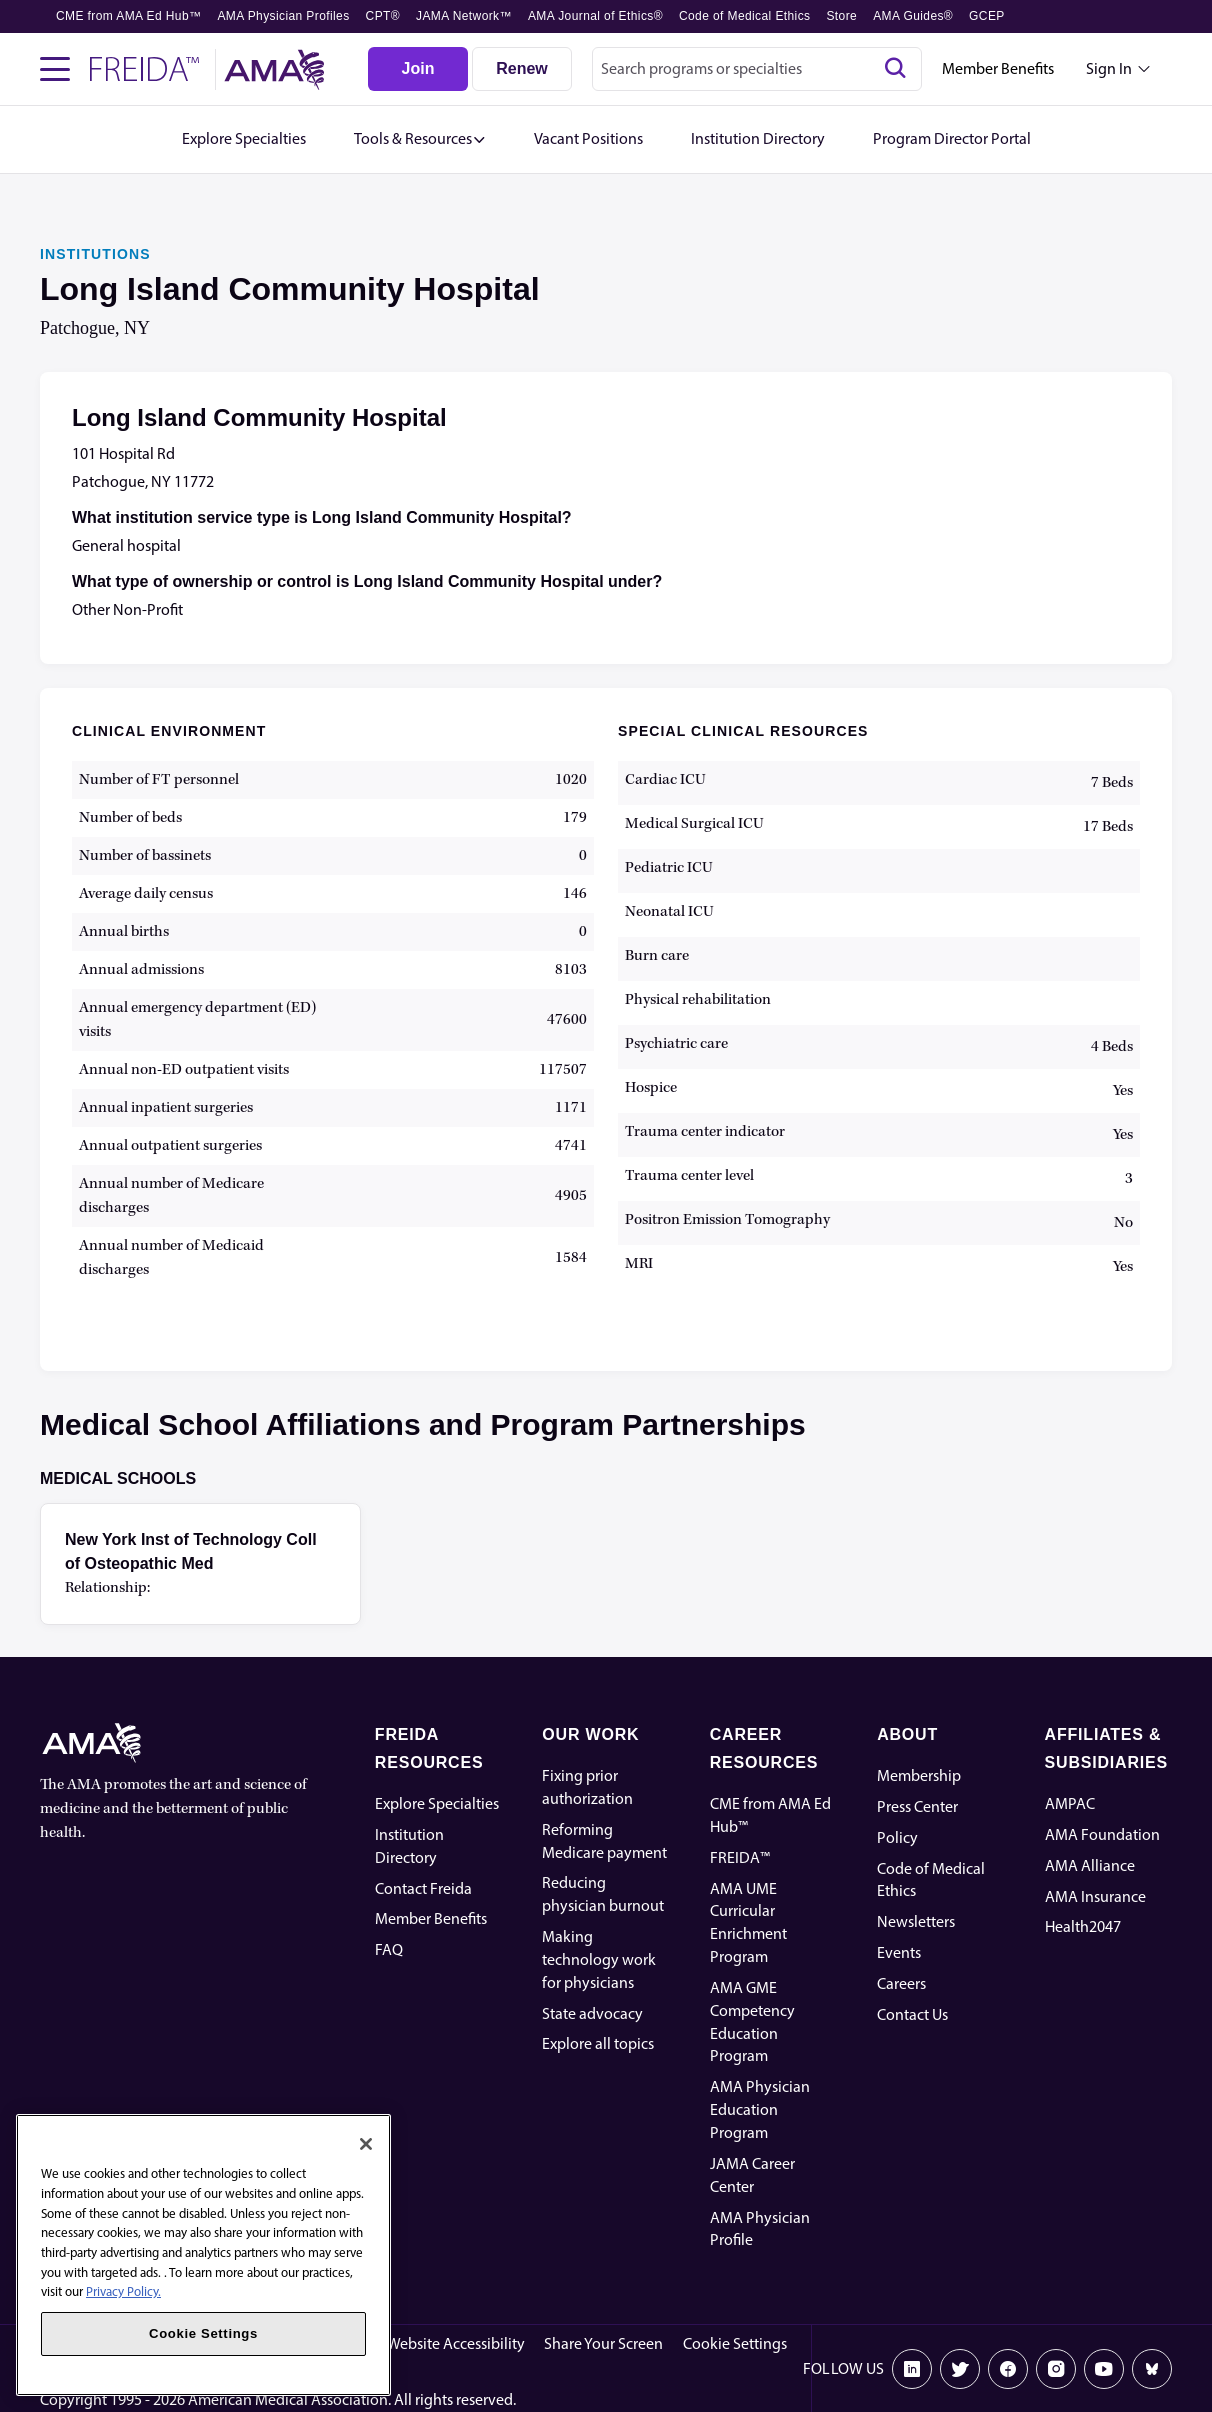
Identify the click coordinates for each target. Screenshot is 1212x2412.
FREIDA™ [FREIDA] (740, 1857)
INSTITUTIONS (95, 254)
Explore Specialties (437, 1803)
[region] (203, 2255)
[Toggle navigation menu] (55, 69)
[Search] (895, 69)
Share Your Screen (603, 2343)
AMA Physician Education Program (760, 2109)
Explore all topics (598, 2043)
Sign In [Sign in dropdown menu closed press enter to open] (1109, 68)
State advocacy (592, 2013)
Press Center (917, 1806)
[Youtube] (1104, 2369)
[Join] (418, 69)
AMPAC (1070, 1803)
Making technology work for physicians (599, 1959)
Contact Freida (423, 1888)
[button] (420, 139)
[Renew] (522, 69)
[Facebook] (1008, 2369)
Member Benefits (998, 68)
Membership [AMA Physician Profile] (919, 1775)
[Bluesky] (1152, 2369)
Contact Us (912, 2014)
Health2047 (1083, 1926)
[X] (960, 2369)
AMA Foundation (1102, 1834)
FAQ (389, 1949)
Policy (897, 1837)
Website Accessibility (456, 2343)
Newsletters (916, 1921)
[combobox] (757, 69)
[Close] (366, 2144)
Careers (901, 1983)
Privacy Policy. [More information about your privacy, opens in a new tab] (123, 2291)
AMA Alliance (1090, 1865)
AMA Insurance (1095, 1896)
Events (899, 1952)
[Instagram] (1056, 2369)
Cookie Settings (735, 2343)
